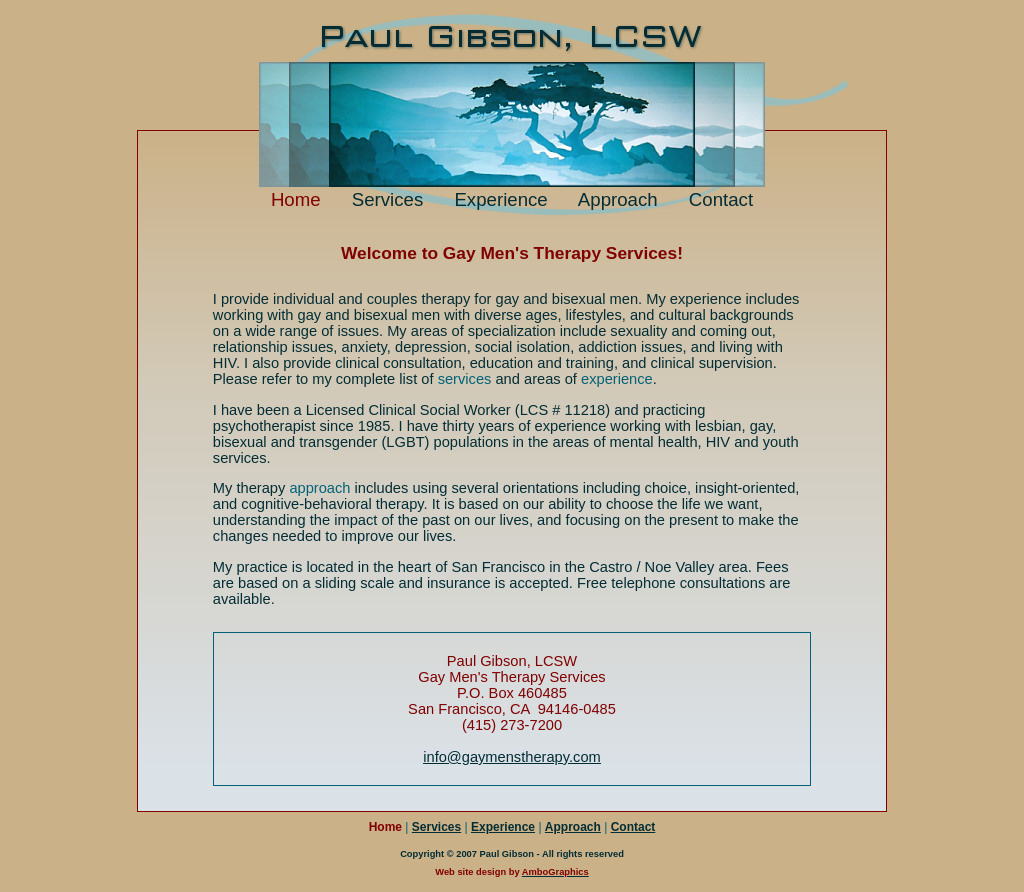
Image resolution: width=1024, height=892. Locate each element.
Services (388, 199)
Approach (618, 199)
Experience (500, 199)
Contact (721, 199)
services (465, 379)
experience (617, 379)
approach (319, 488)
